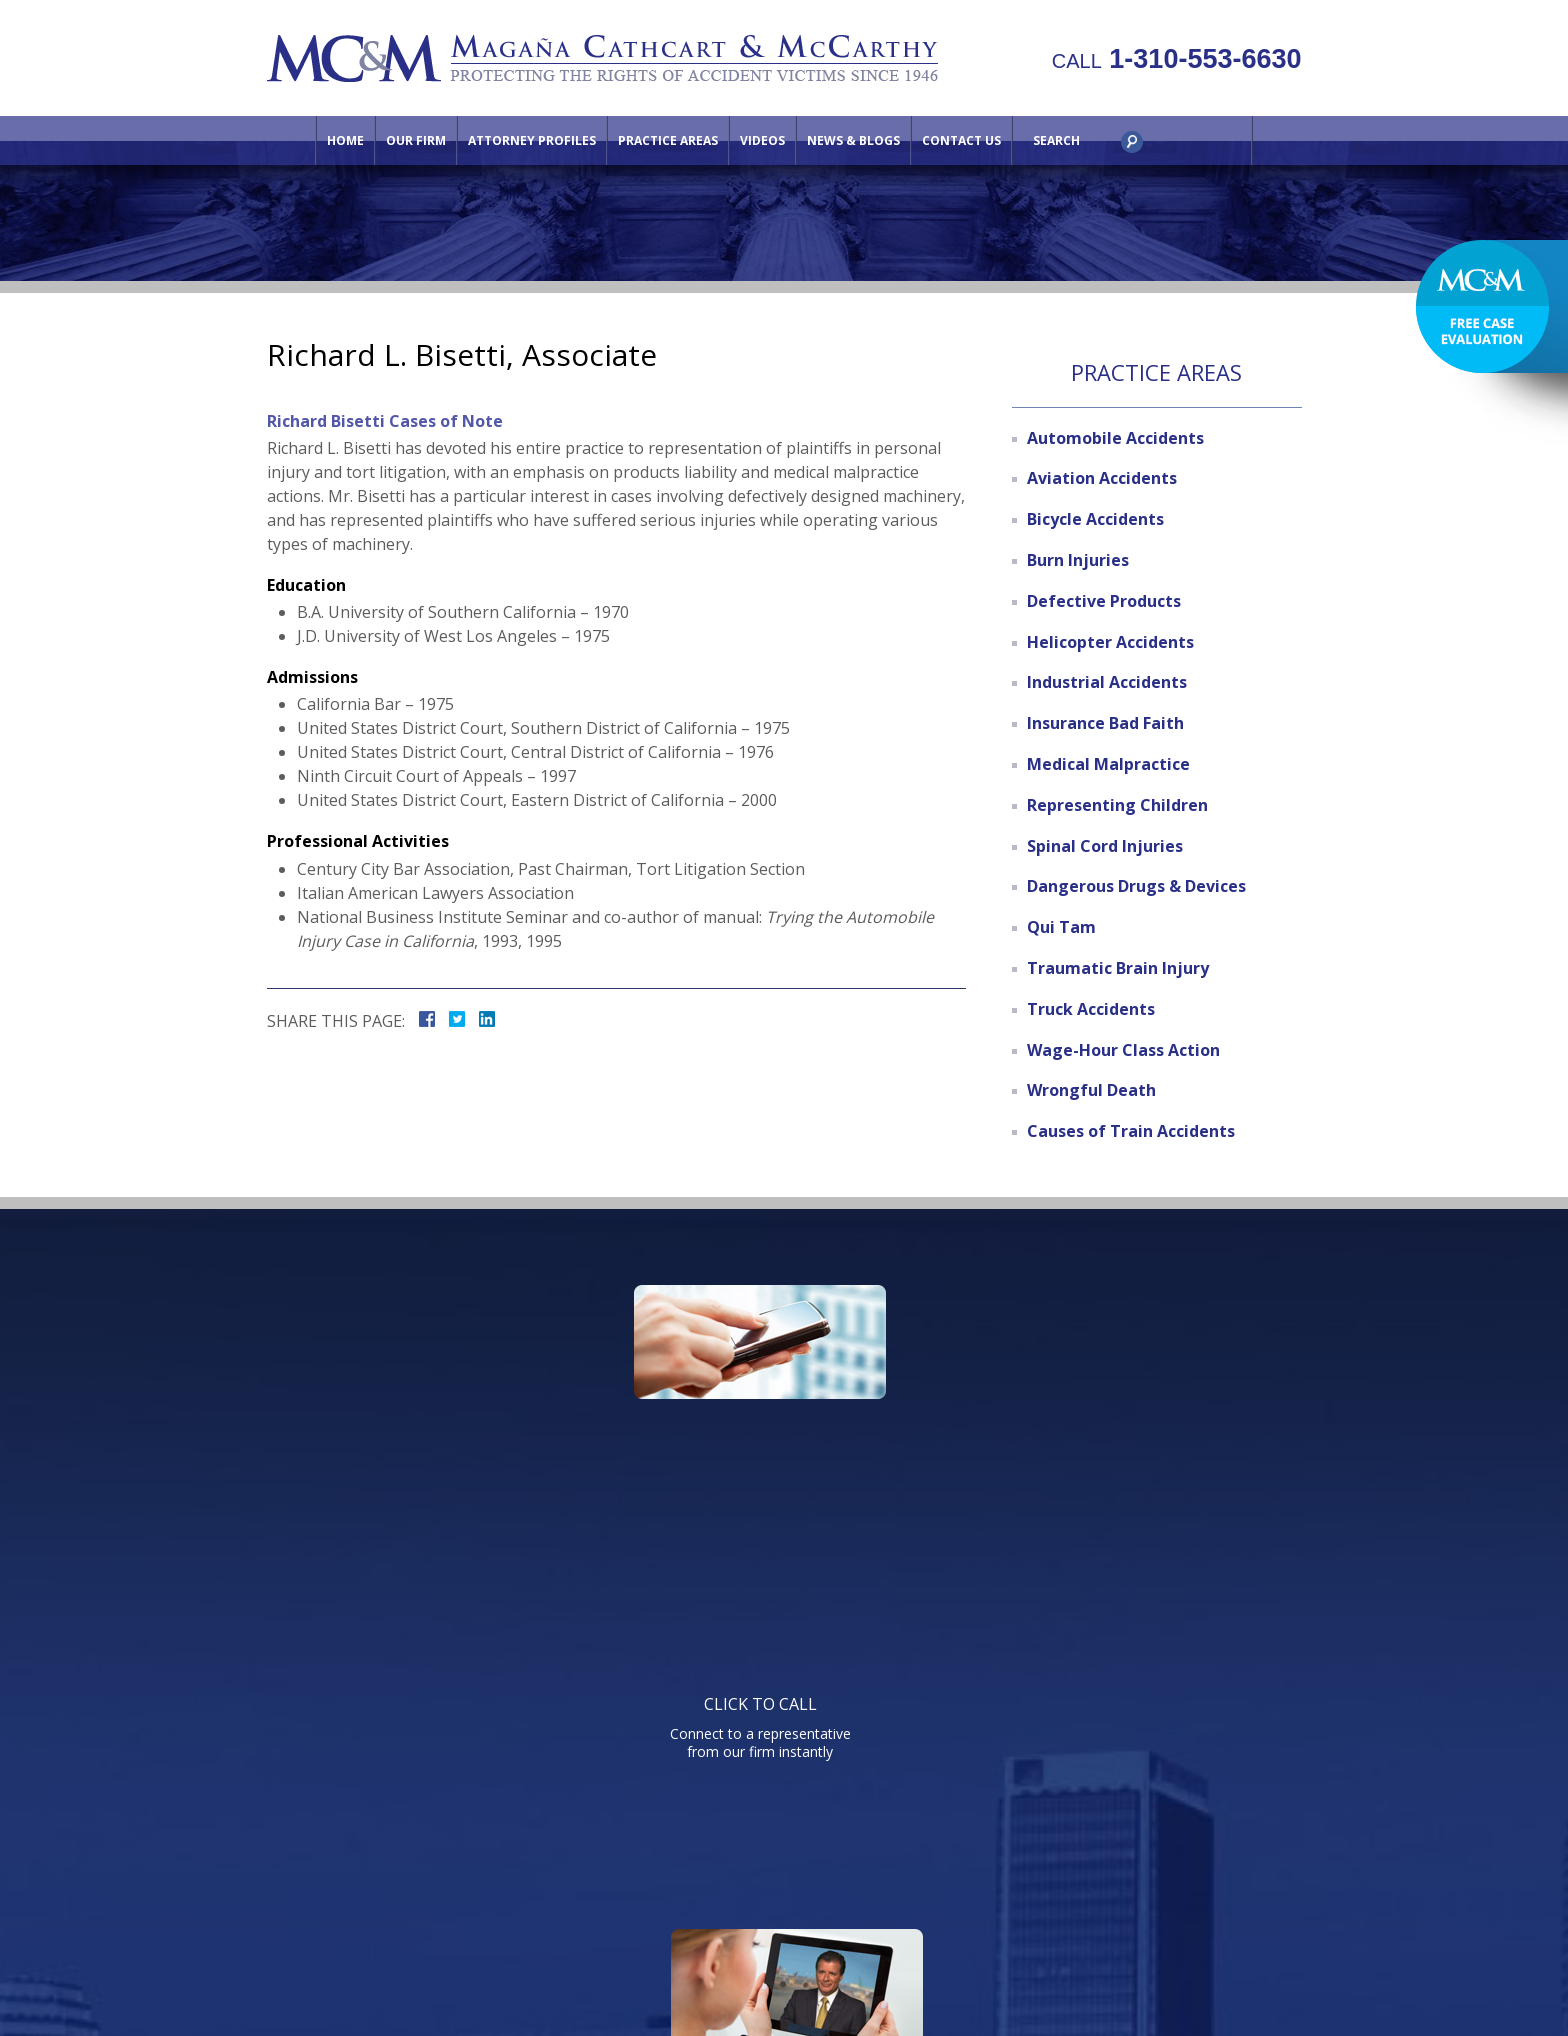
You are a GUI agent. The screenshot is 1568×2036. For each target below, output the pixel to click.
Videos (762, 140)
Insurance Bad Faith (1105, 723)
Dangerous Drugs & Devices (1136, 886)
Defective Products (1104, 601)
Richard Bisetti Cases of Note (385, 421)
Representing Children (1117, 805)
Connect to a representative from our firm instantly (457, 1425)
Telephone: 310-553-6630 (987, 1625)
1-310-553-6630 (1177, 59)
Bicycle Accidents (1095, 519)
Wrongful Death (1091, 1090)
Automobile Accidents (1115, 438)
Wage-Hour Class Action (1123, 1050)
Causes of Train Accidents (1131, 1131)
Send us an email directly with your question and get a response (1101, 1425)
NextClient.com (952, 1965)
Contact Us (961, 140)
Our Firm (416, 140)
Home (345, 140)
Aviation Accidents (1102, 478)
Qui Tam (1061, 927)
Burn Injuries (1078, 560)
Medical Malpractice (1108, 764)
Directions (1043, 1867)
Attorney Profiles (532, 140)
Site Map (1133, 1867)
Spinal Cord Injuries (1105, 846)
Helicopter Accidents (1110, 642)
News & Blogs (853, 140)
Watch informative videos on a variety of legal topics (779, 1425)
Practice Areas (668, 140)
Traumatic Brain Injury (1118, 968)
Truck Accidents (1091, 1009)
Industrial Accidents (1107, 682)
